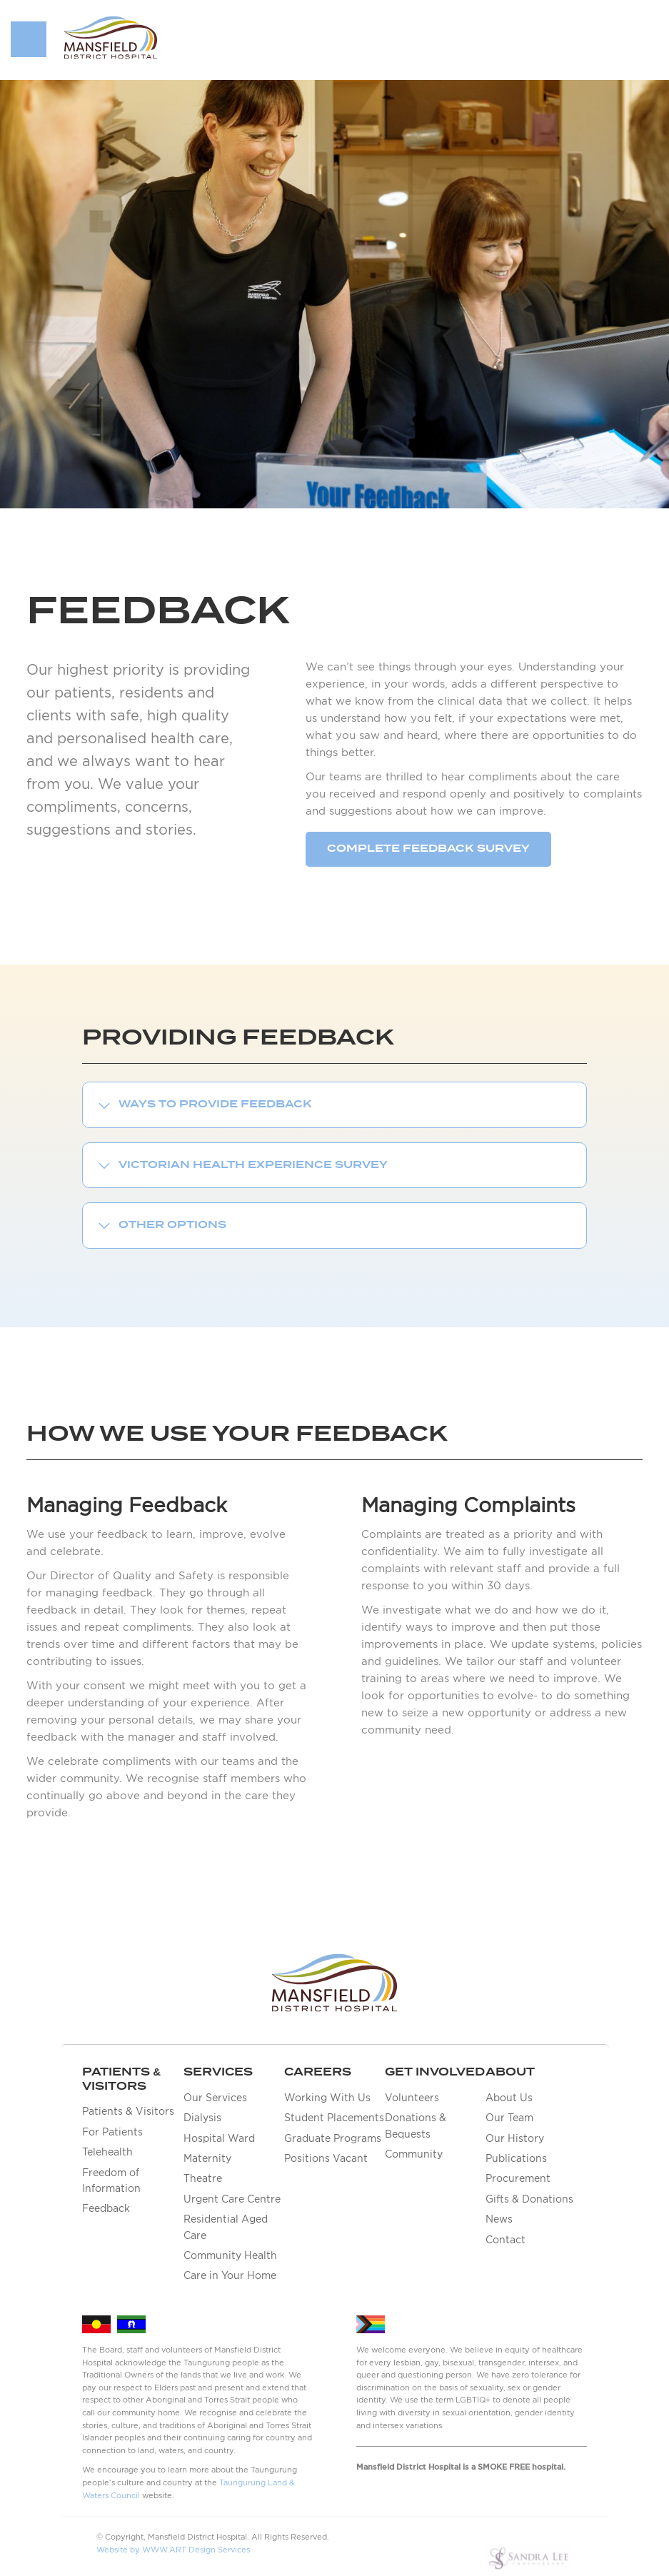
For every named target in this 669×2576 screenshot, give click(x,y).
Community (414, 2154)
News (499, 2219)
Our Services (215, 2097)
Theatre (202, 2178)
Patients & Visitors (128, 2111)
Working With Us (327, 2097)
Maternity (207, 2158)
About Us (509, 2097)
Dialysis (202, 2117)
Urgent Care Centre (232, 2199)
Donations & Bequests (415, 2125)
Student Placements (334, 2117)
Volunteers (412, 2097)
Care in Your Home (229, 2275)
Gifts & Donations (529, 2199)
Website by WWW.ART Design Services (173, 2550)
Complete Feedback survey (428, 849)
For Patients (112, 2131)
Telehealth (107, 2151)
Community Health (230, 2255)
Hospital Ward (219, 2138)
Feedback (106, 2208)
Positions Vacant (326, 2158)
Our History (515, 2138)
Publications (516, 2158)
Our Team (509, 2117)
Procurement (518, 2178)
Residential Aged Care (225, 2227)
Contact (505, 2239)
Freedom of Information (111, 2180)
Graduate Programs (332, 2138)
